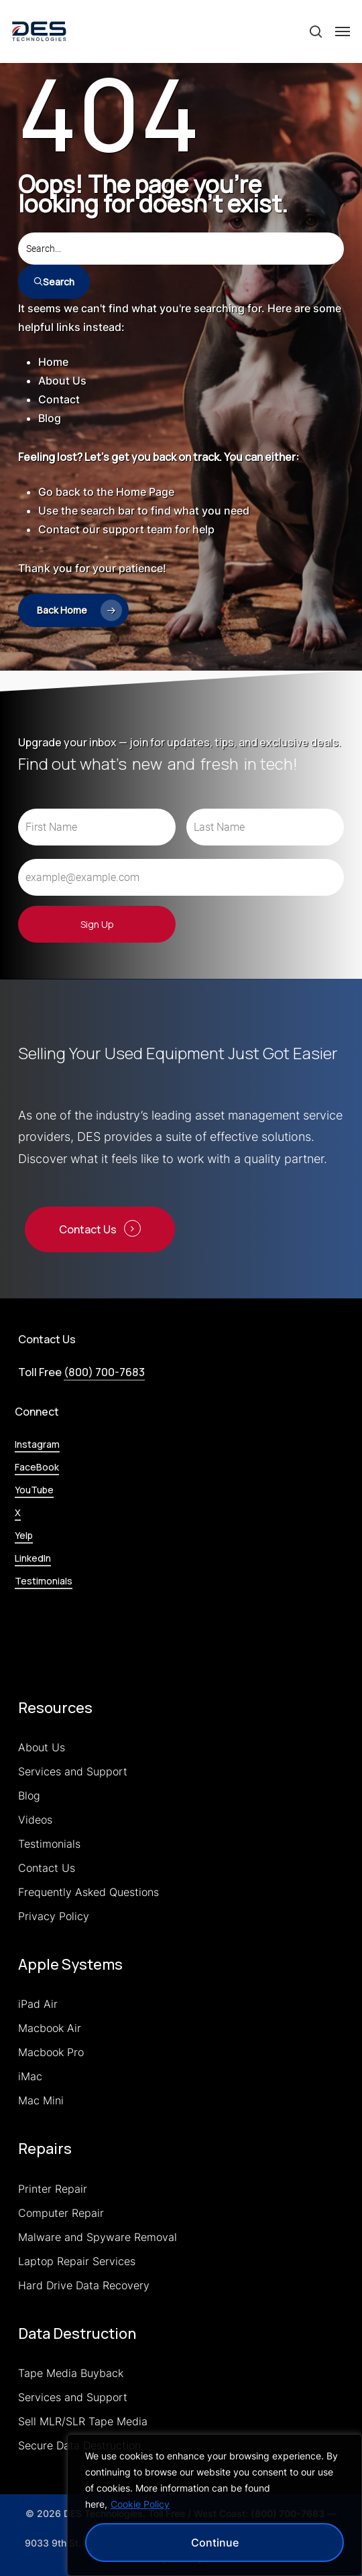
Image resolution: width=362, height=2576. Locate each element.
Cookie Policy (140, 2504)
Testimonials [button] (43, 1580)
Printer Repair (52, 2188)
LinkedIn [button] (33, 1558)
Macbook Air (49, 2028)
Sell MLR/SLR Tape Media (82, 2421)
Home (53, 361)
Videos (35, 1819)
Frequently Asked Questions (88, 1892)
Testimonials (49, 1843)
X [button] (18, 1512)
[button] (342, 31)
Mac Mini (41, 2100)
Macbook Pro (51, 2052)
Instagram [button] (37, 1444)
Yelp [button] (24, 1535)
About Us (62, 380)
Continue (215, 2542)
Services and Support (72, 1771)
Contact (59, 399)
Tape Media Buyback (70, 2373)
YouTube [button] (34, 1489)
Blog (49, 418)
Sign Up (97, 924)
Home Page (145, 491)
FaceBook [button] (37, 1467)
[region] (214, 2505)
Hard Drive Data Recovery (83, 2285)
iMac (30, 2076)
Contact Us (46, 1868)
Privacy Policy (53, 1916)
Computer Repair (61, 2213)
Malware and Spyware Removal (97, 2237)
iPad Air (38, 2004)
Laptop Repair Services (76, 2261)
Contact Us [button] (88, 1229)
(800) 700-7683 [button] (104, 1372)
